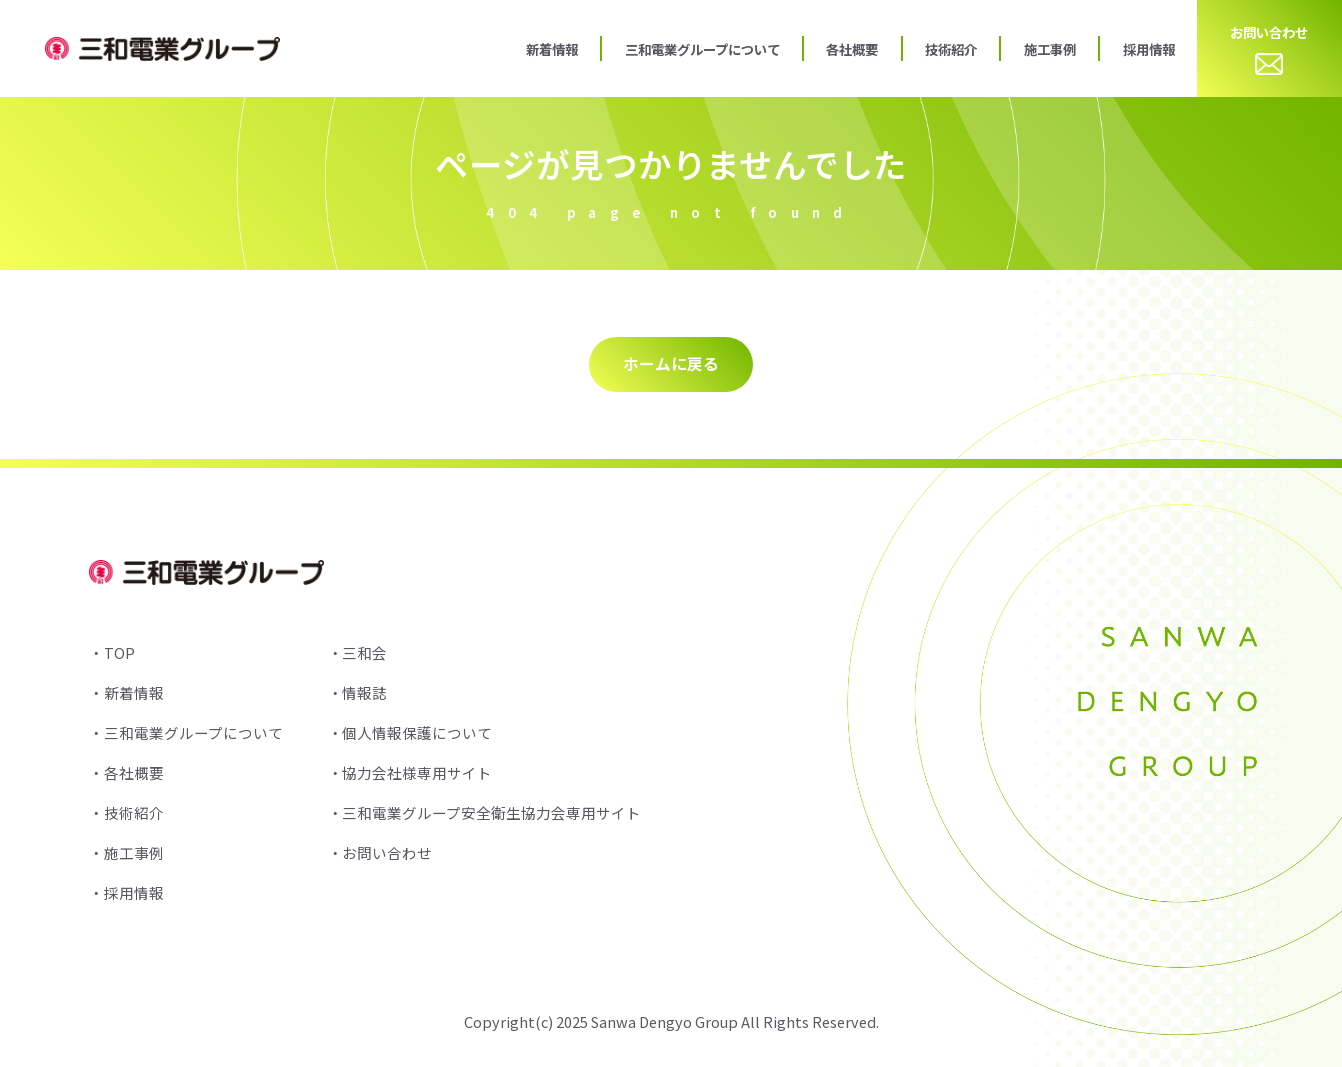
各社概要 (852, 49)
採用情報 (1149, 49)
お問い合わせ (1269, 48)
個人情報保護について (417, 732)
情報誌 (364, 692)
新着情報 (552, 49)
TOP (119, 652)
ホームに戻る (671, 363)
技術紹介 (951, 49)
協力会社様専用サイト (417, 772)
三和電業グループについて (702, 49)
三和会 (364, 652)
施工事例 (1050, 49)
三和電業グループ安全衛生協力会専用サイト (491, 812)
